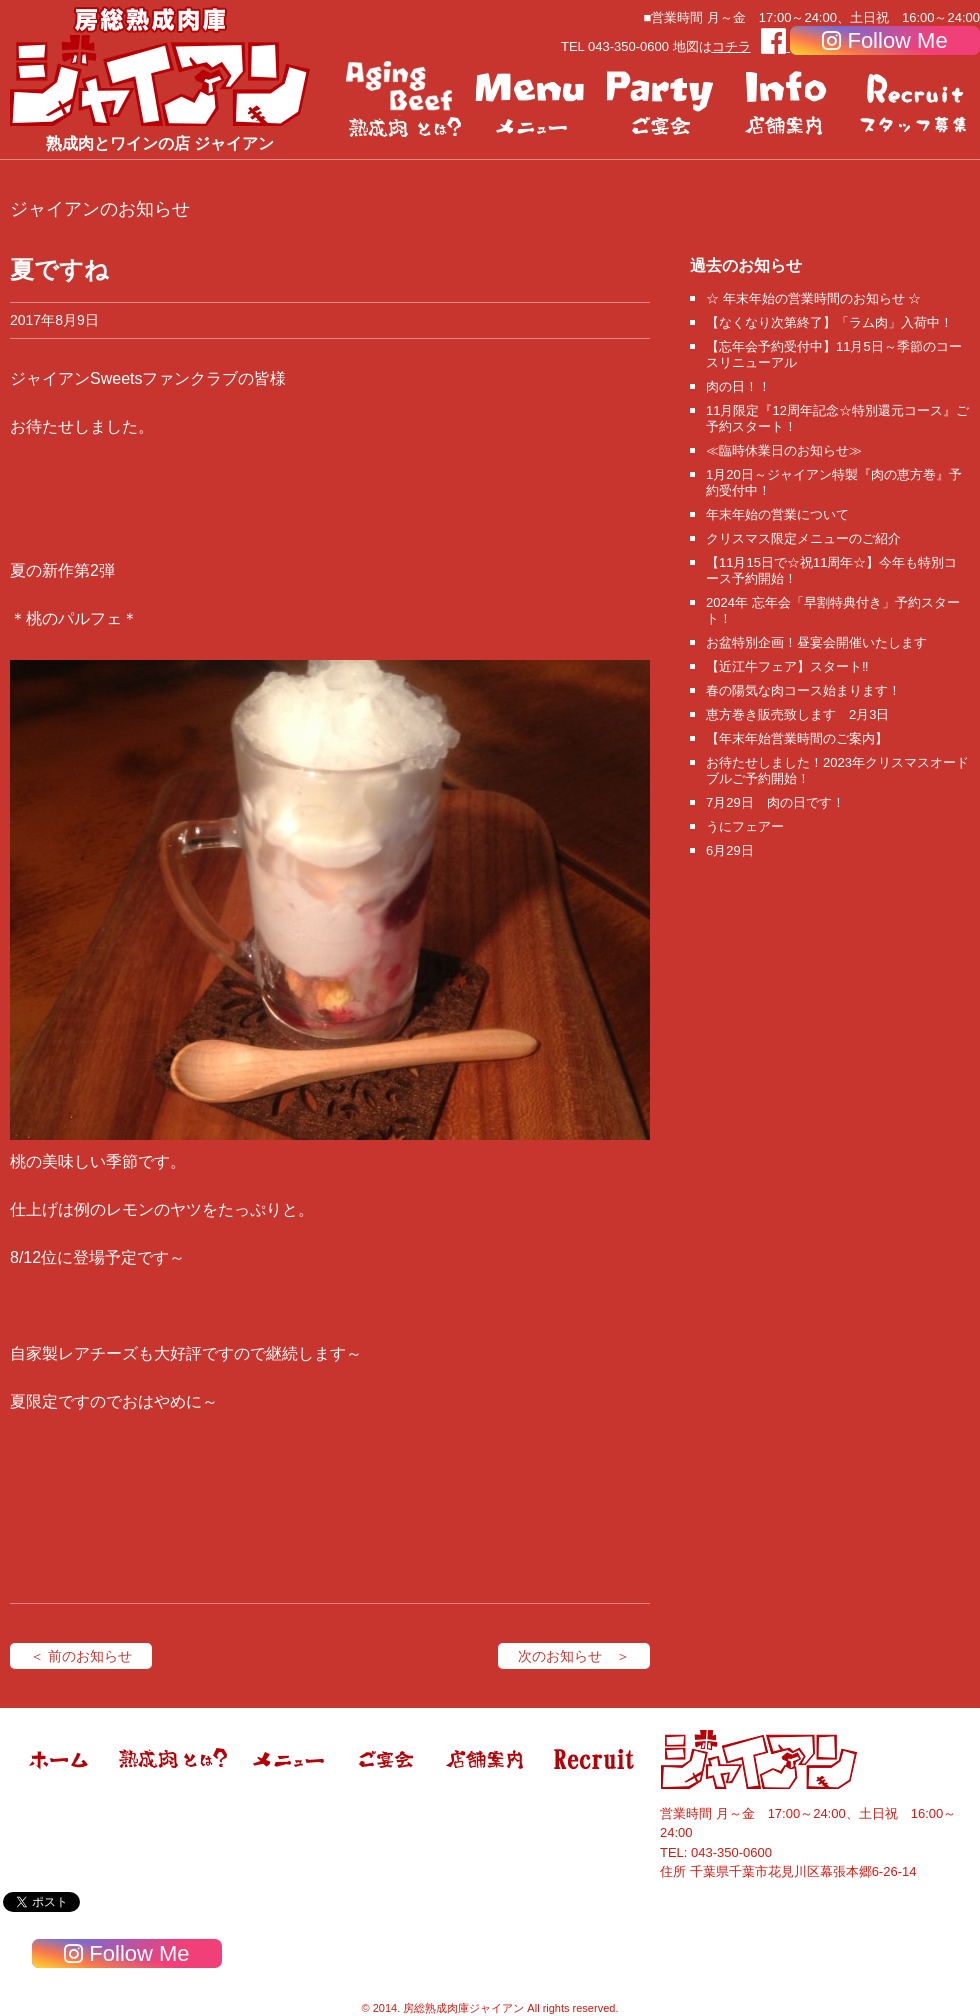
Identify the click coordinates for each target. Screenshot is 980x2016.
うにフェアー (745, 826)
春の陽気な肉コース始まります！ (803, 690)
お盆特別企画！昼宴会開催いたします (816, 642)
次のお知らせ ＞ (574, 1656)
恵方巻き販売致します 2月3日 (797, 714)
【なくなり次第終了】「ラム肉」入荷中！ (829, 322)
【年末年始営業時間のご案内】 (797, 738)
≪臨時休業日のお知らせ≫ (784, 450)
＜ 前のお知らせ (81, 1656)
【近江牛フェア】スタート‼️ (787, 666)
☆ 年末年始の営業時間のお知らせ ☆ (813, 298)
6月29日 (730, 850)
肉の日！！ (738, 386)
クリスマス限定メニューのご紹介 (803, 538)
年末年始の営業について (777, 514)
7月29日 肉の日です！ (775, 802)
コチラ (731, 46)
